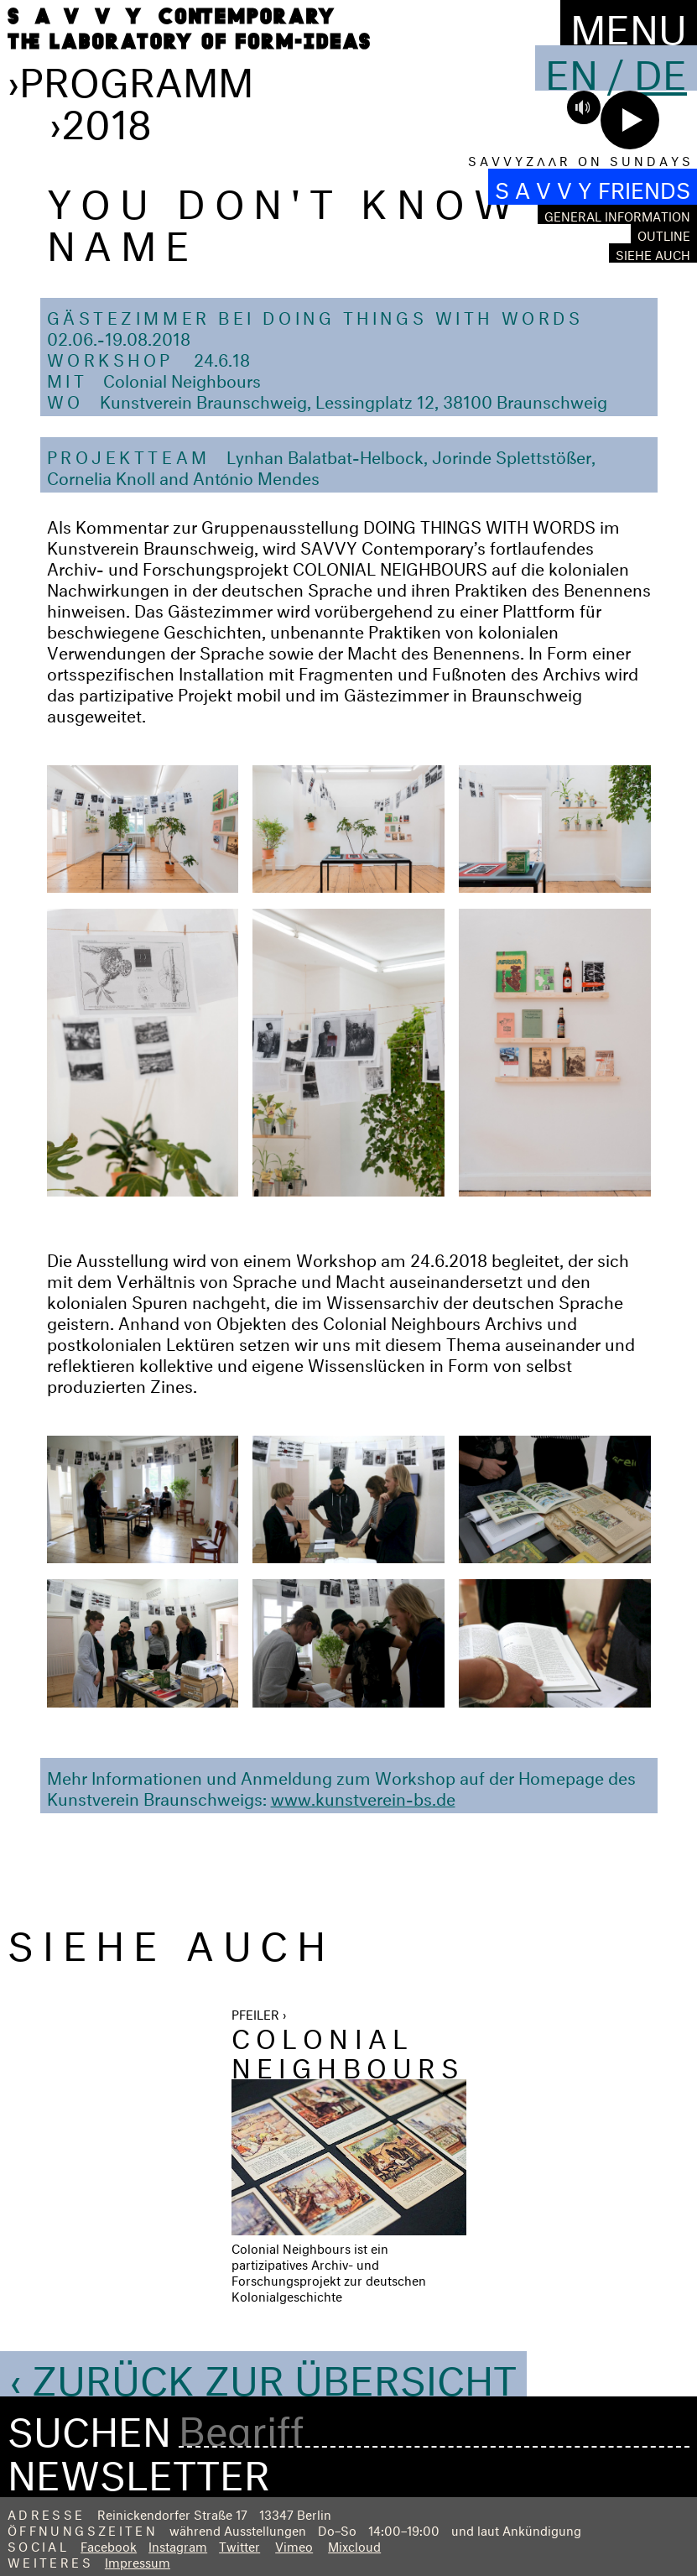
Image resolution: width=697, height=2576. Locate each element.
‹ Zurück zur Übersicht (263, 2374)
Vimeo (294, 2544)
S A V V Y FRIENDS (592, 186)
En (571, 68)
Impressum (137, 2560)
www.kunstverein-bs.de (363, 1796)
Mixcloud (354, 2544)
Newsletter (139, 2468)
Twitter (239, 2544)
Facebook (109, 2544)
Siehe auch (653, 253)
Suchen (89, 2426)
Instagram (177, 2544)
